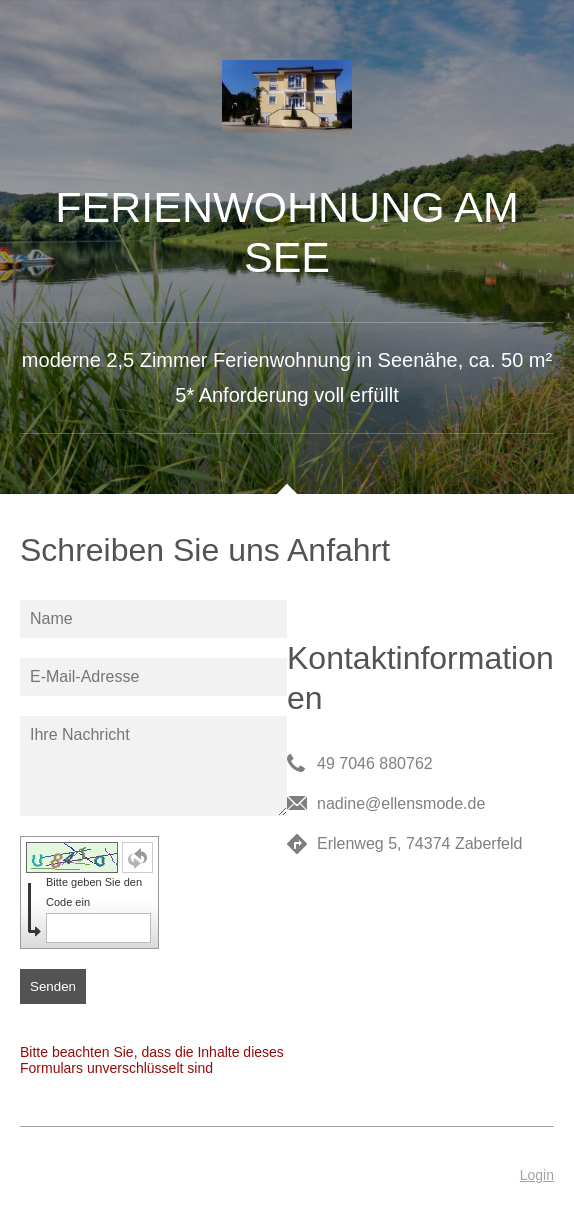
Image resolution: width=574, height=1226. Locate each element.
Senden (53, 986)
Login (537, 1175)
